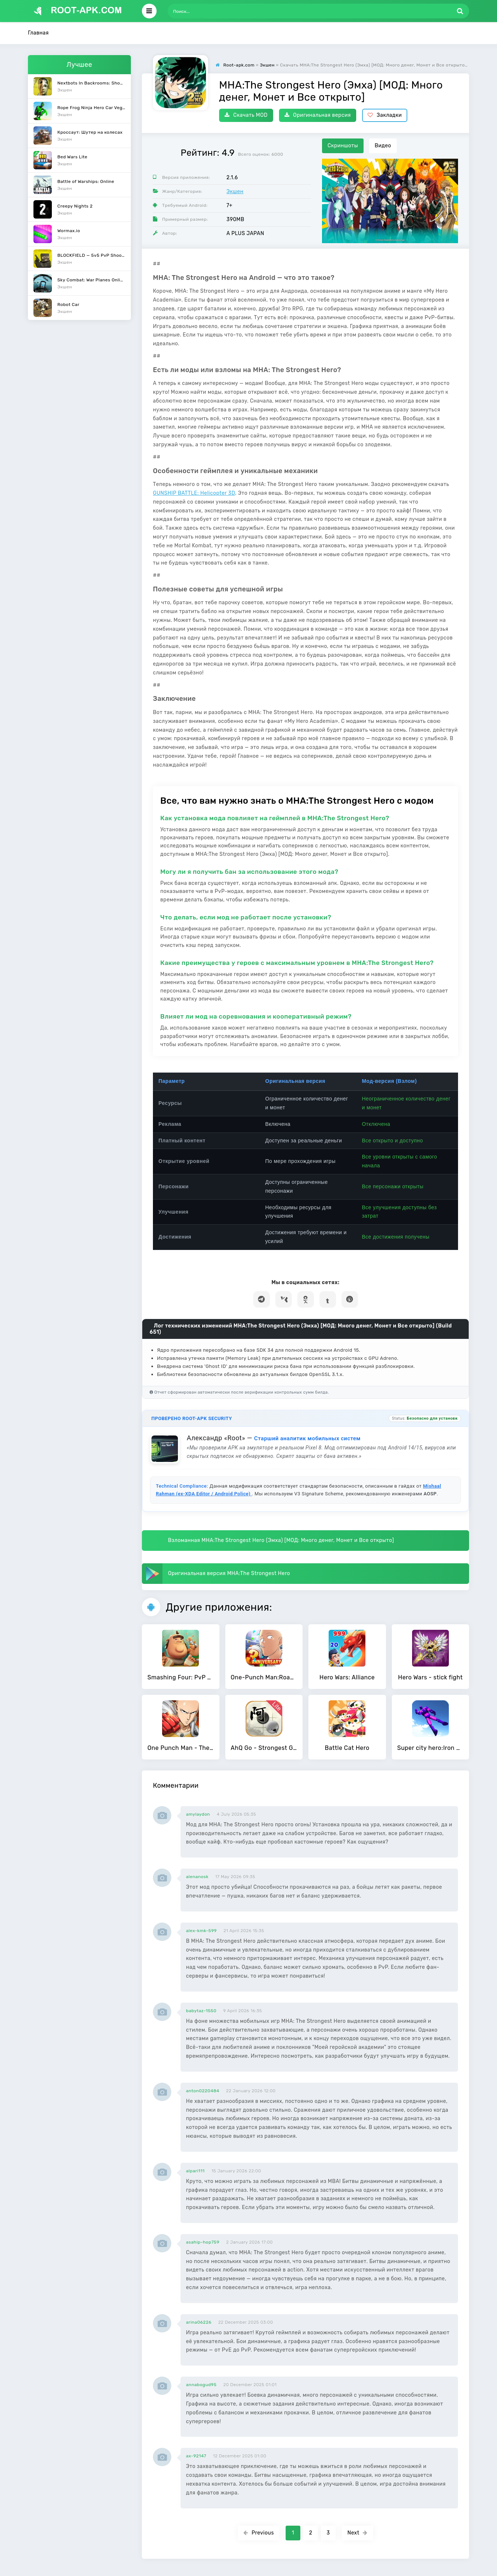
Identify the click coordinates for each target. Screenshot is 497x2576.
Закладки (385, 115)
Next (357, 2533)
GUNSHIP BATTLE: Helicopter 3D (194, 493)
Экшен (234, 191)
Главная (38, 33)
